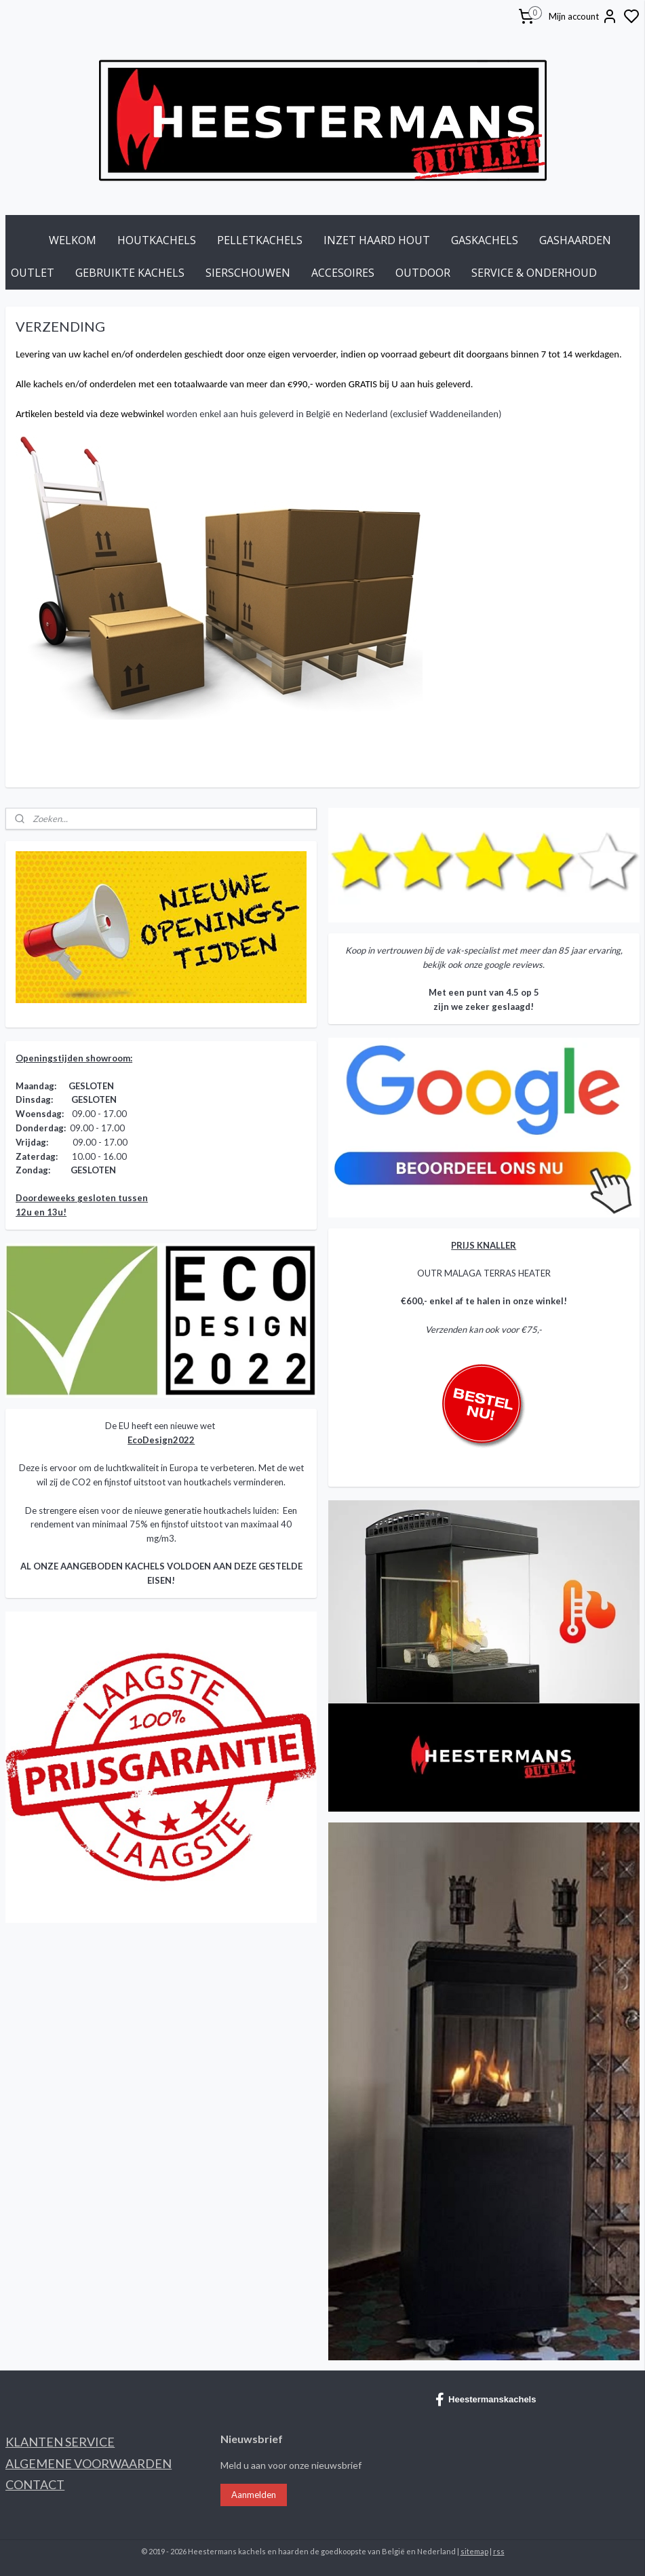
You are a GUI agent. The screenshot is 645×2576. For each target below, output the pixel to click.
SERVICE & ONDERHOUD (534, 272)
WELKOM (72, 240)
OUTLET (32, 272)
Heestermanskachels (485, 2399)
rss (499, 2551)
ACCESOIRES (342, 272)
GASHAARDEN (575, 240)
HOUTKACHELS (156, 240)
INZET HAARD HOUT (377, 240)
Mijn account (583, 16)
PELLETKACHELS (259, 240)
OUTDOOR (422, 272)
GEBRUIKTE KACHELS (129, 272)
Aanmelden (253, 2494)
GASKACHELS (484, 240)
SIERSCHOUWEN (248, 272)
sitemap (474, 2551)
